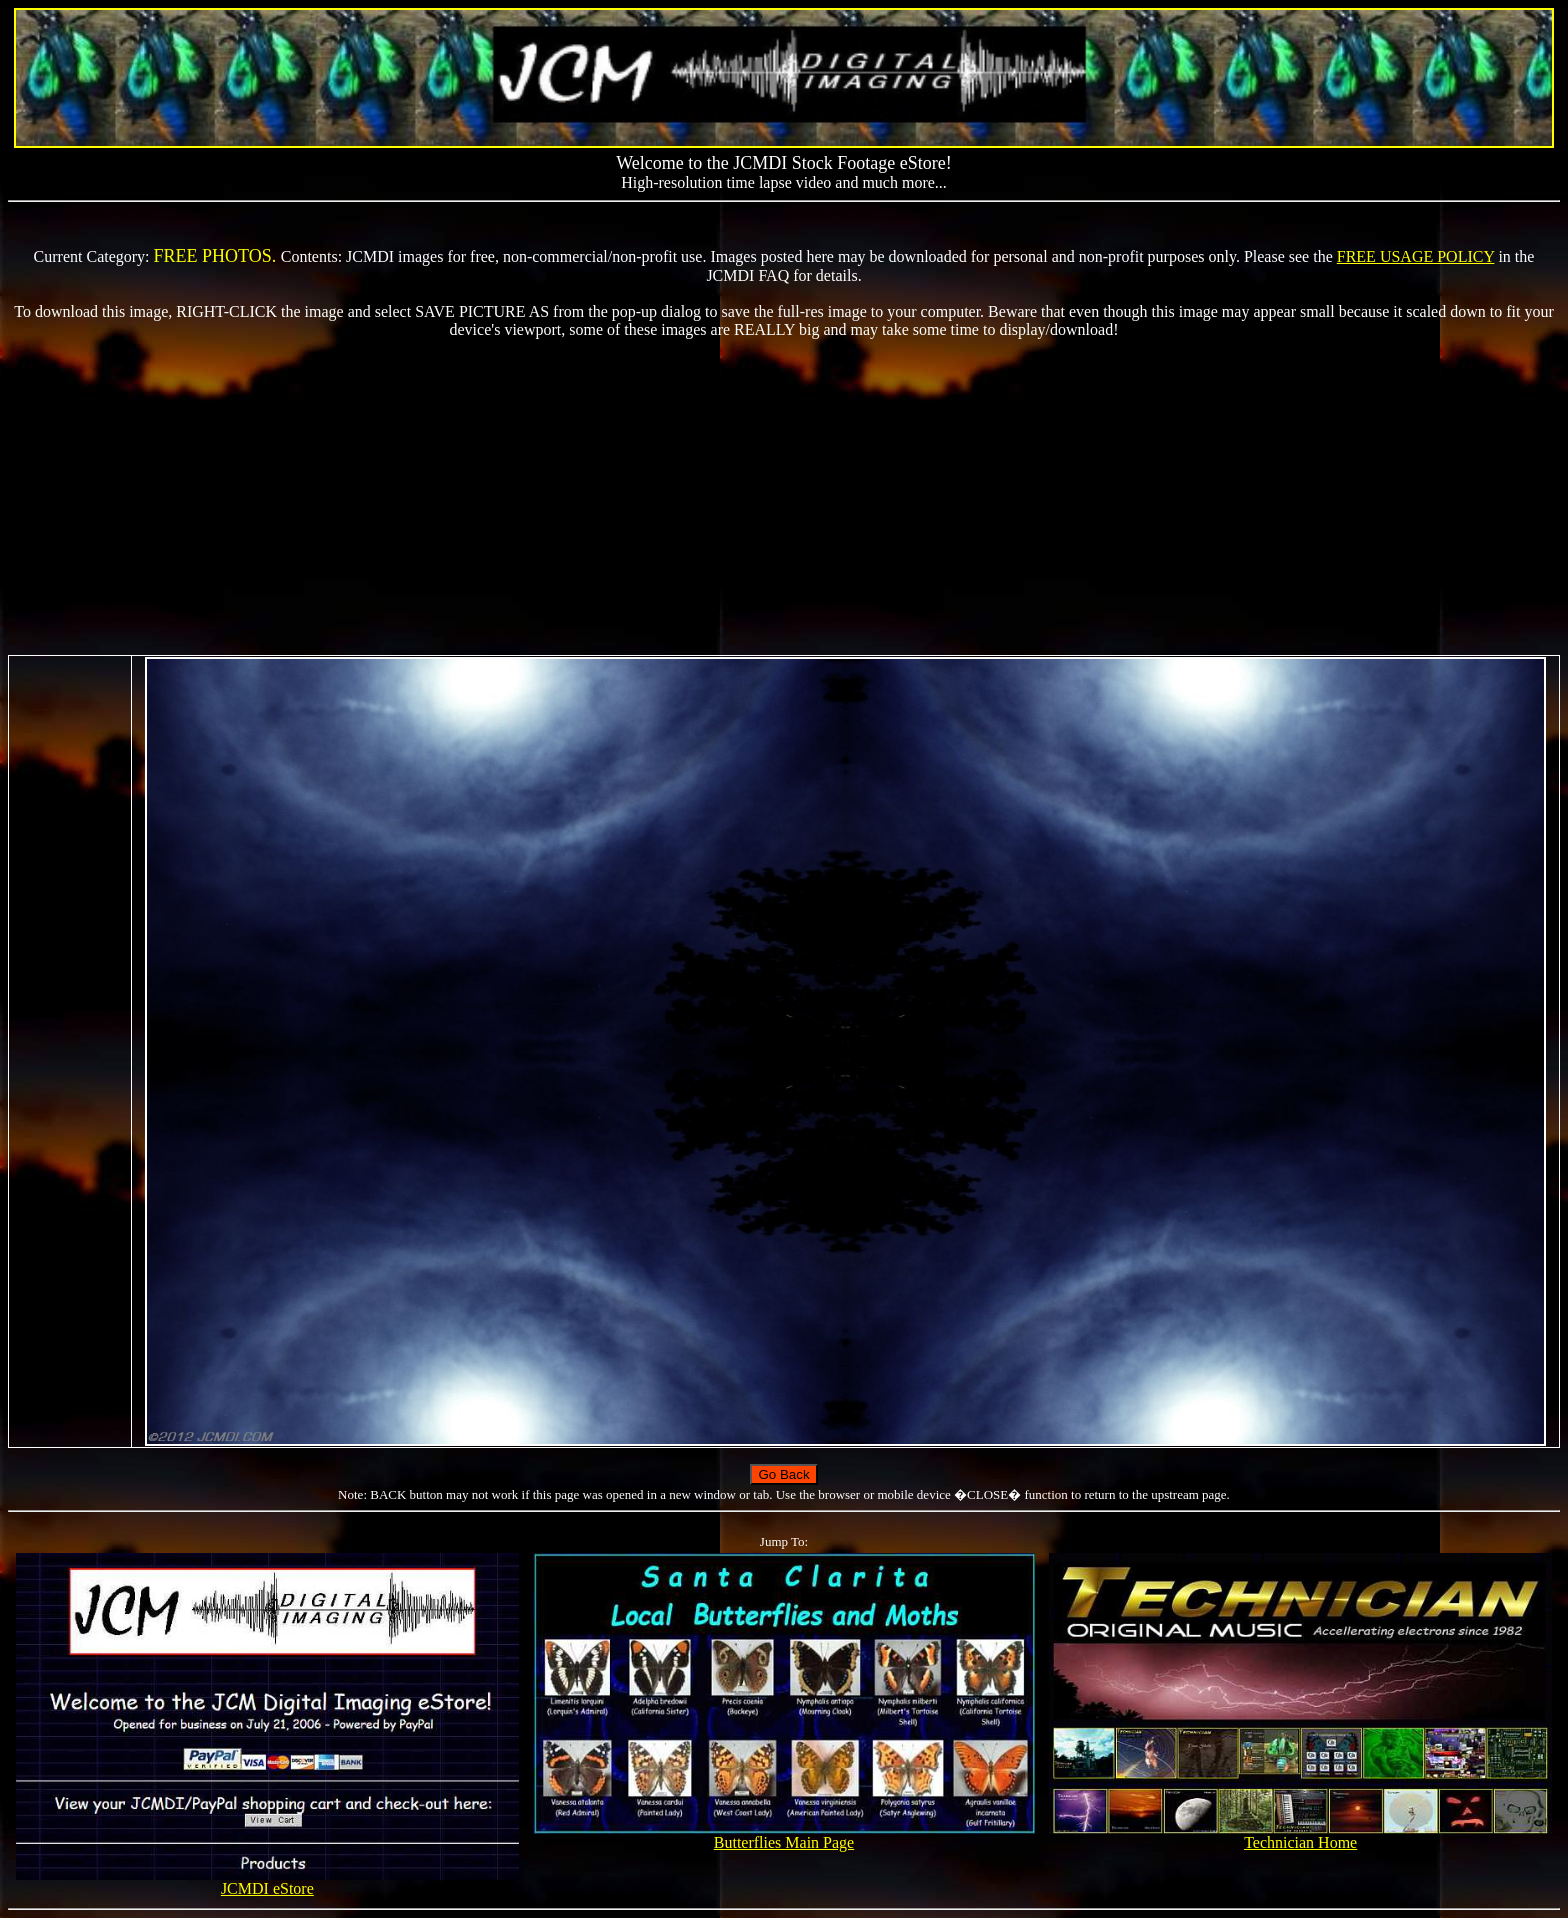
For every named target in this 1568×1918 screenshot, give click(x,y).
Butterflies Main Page (784, 1835)
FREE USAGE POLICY (1416, 256)
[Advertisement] (784, 497)
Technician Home (1300, 1835)
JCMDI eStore (267, 1881)
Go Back (783, 1474)
